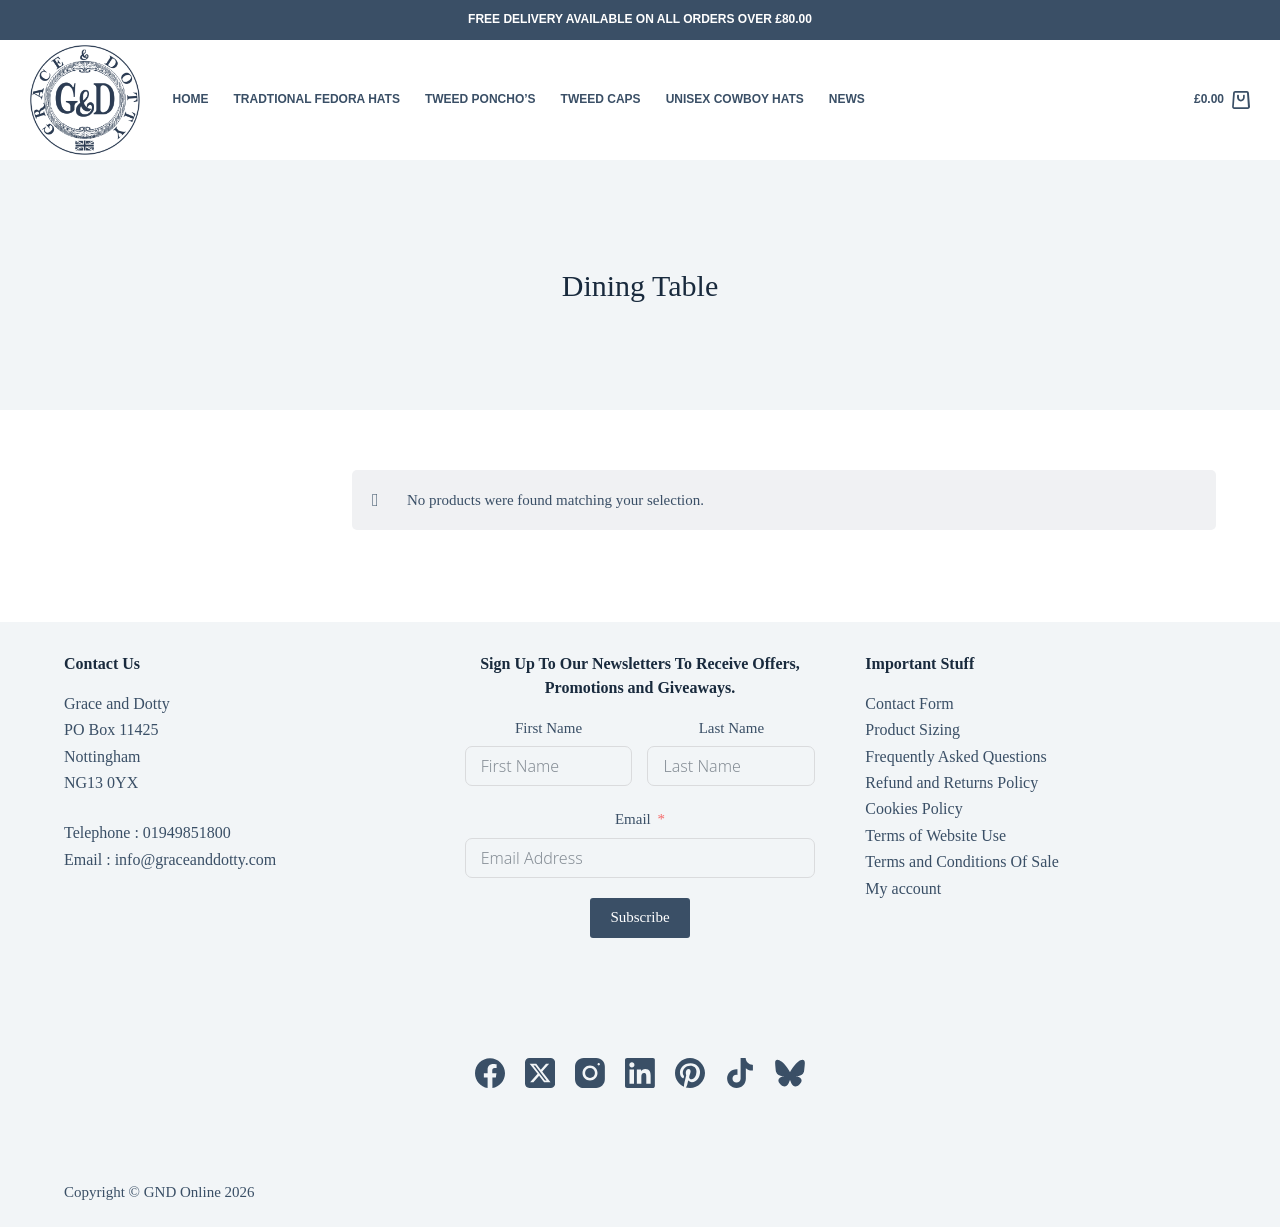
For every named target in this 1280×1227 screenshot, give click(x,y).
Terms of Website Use (935, 835)
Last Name (731, 728)
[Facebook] (490, 1073)
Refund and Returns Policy (951, 782)
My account (903, 888)
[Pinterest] (690, 1073)
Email (633, 819)
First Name (548, 728)
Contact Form (909, 703)
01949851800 (187, 832)
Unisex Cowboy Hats (735, 99)
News (847, 99)
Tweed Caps (601, 99)
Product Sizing (912, 729)
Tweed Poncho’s (480, 99)
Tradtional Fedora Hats (317, 99)
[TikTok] (740, 1073)
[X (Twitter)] (540, 1073)
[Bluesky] (790, 1073)
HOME (191, 99)
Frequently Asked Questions (955, 756)
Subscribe (639, 917)
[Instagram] (590, 1073)
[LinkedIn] (640, 1073)
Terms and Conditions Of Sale (962, 861)
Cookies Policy (913, 808)
